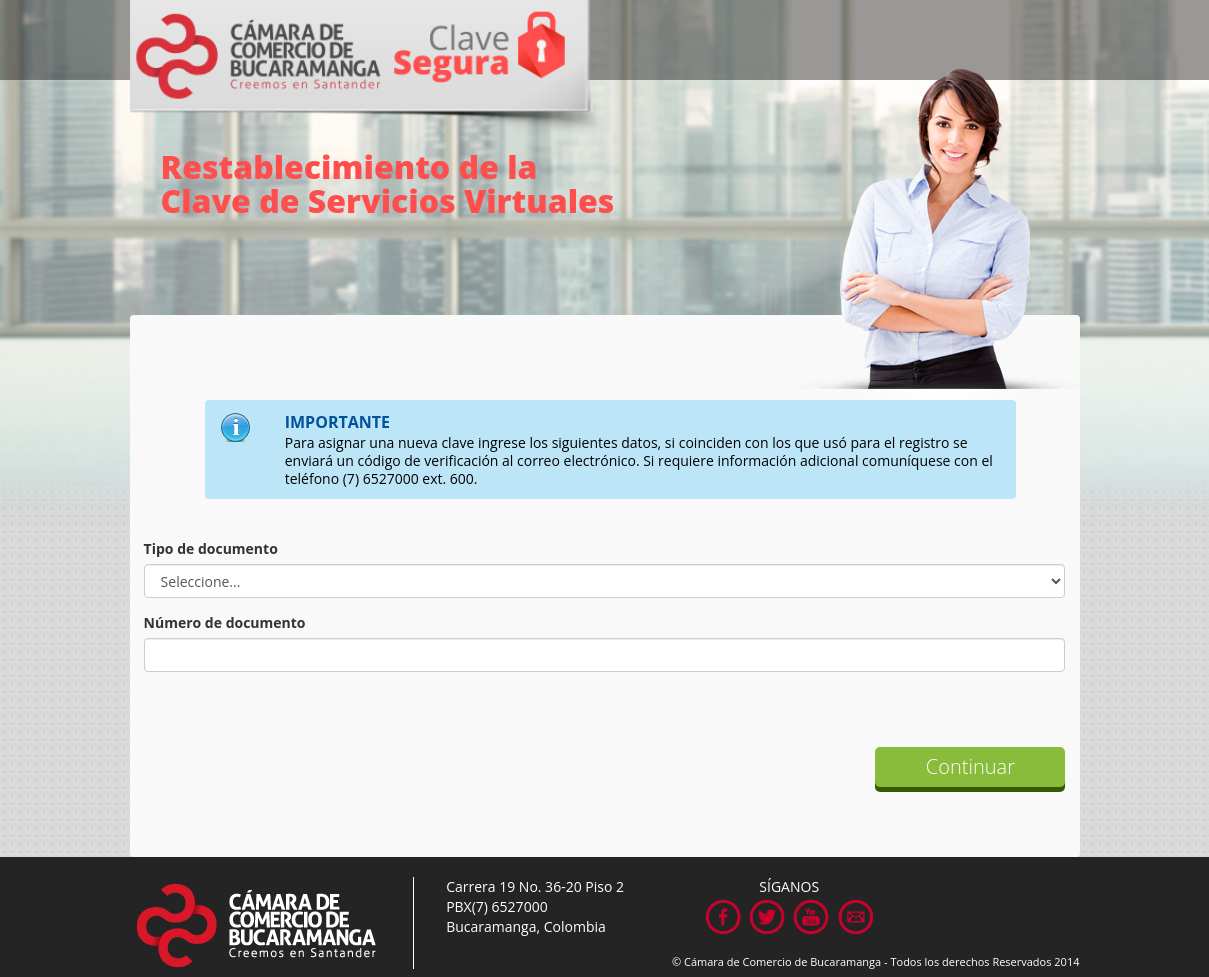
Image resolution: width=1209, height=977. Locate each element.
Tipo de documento (211, 548)
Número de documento (225, 622)
